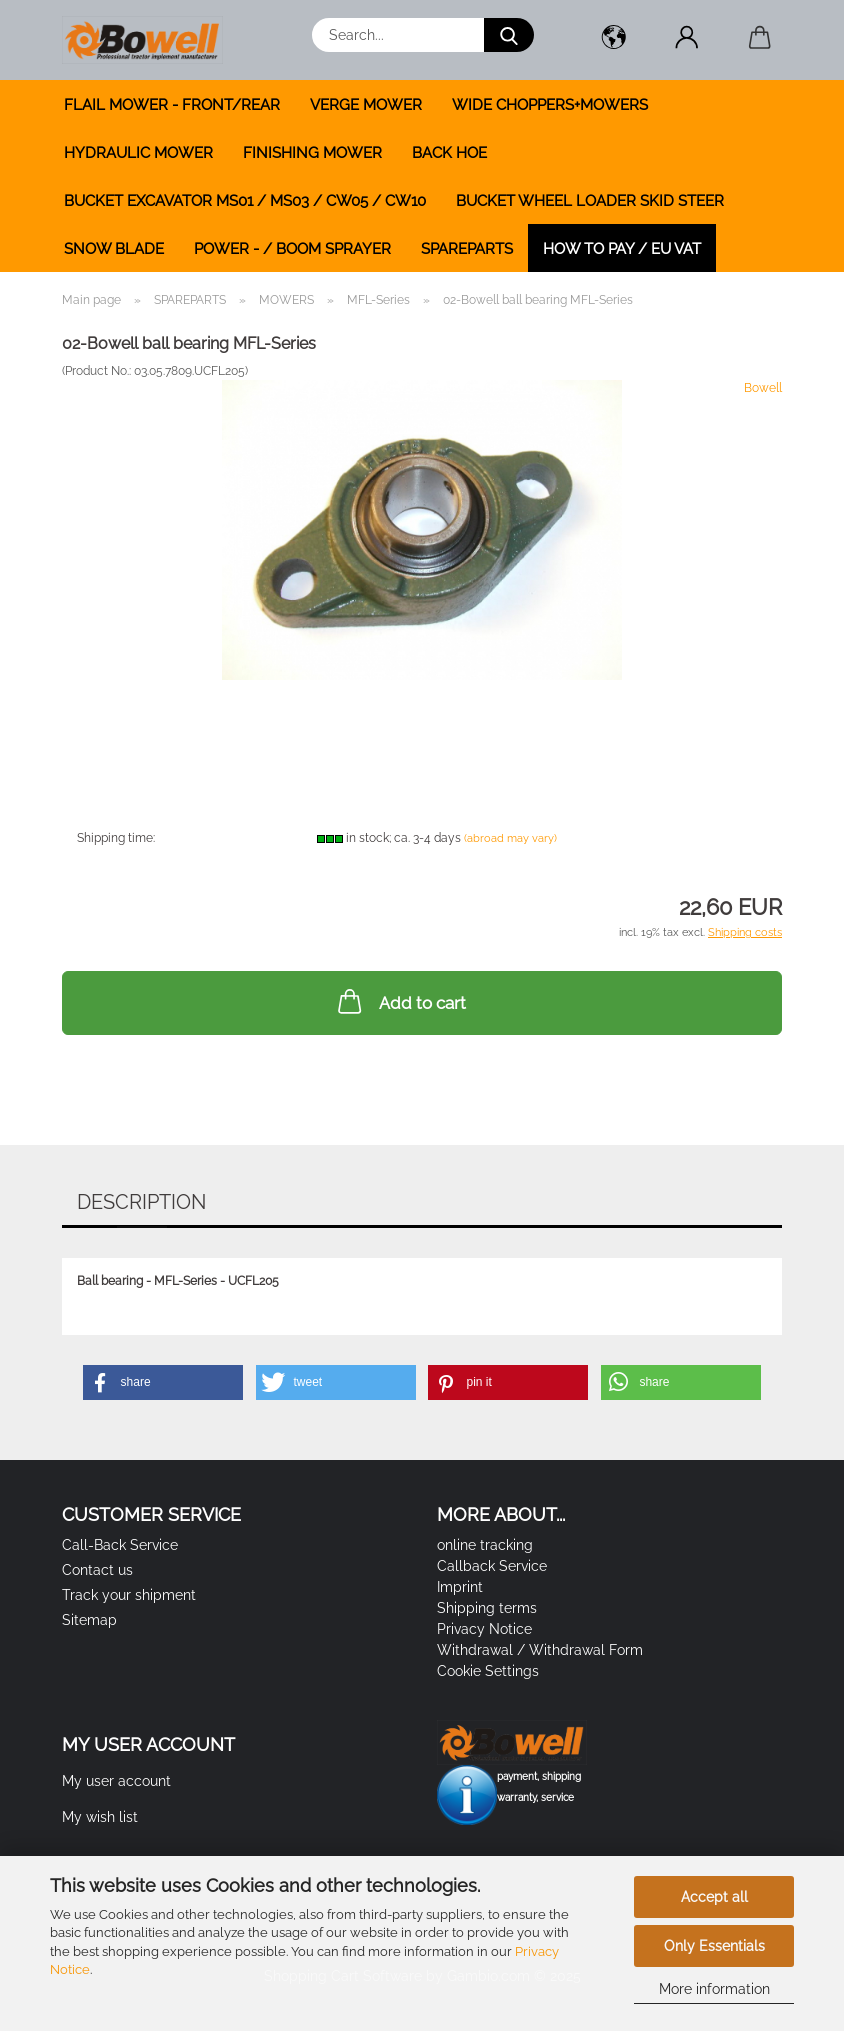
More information (714, 1989)
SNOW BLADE (114, 249)
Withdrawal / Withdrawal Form (540, 1650)
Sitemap (89, 1620)
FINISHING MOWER (312, 153)
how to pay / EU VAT (622, 249)
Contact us (97, 1570)
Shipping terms (487, 1608)
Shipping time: (116, 838)
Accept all (714, 1897)
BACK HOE (449, 153)
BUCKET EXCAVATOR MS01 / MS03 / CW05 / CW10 (245, 201)
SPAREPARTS (467, 249)
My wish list (100, 1817)
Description (141, 1202)
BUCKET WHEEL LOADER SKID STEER (590, 201)
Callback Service (492, 1566)
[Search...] (509, 35)
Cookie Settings (488, 1671)
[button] (613, 40)
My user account (116, 1781)
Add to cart (400, 1001)
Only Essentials (714, 1946)
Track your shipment (129, 1595)
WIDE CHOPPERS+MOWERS (550, 105)
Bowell (763, 388)
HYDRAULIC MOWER (138, 153)
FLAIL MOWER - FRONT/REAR (172, 105)
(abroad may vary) (510, 838)
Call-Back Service (120, 1545)
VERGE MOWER (366, 105)
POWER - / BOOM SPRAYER (292, 249)
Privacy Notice (484, 1629)
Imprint (460, 1587)
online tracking (485, 1545)
